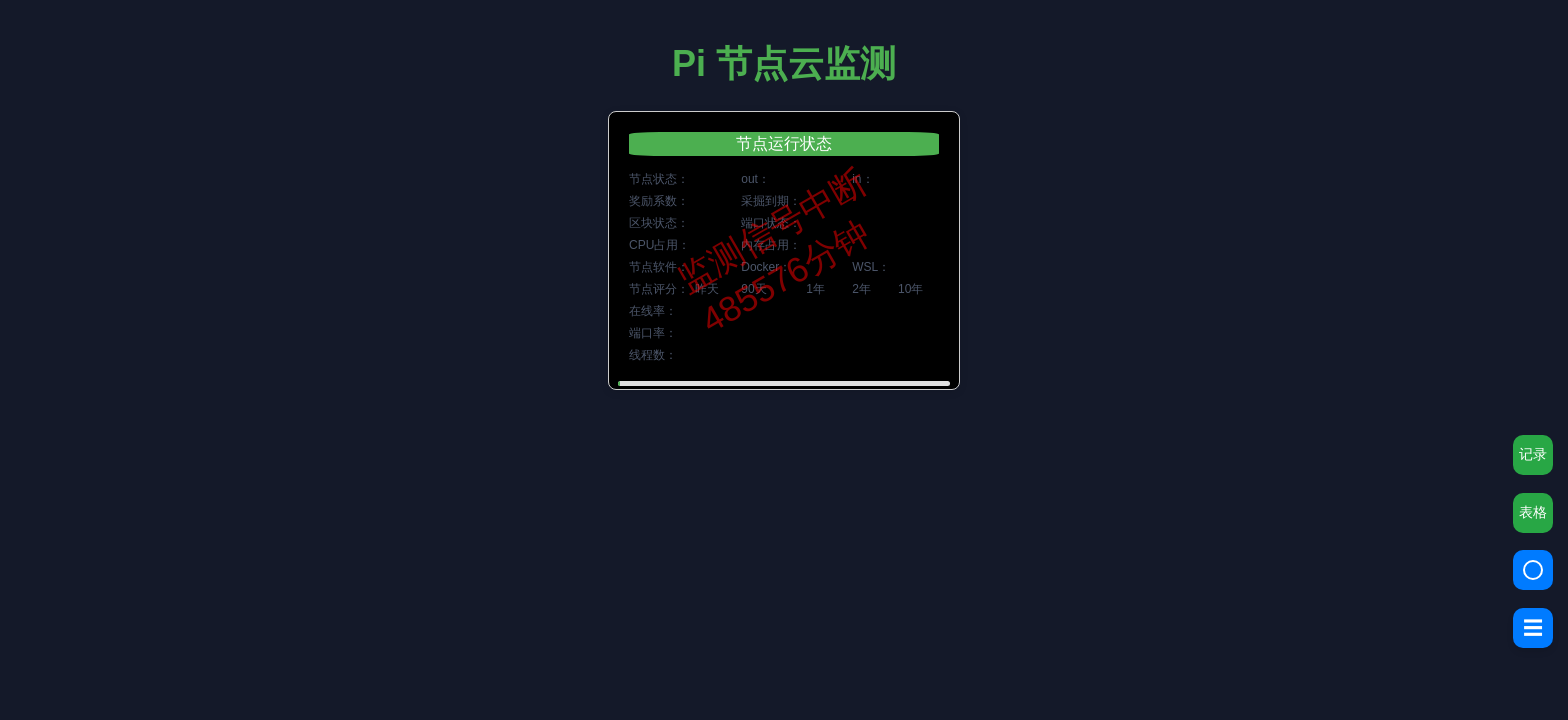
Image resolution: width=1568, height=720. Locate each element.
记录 (1533, 454)
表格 (1533, 512)
